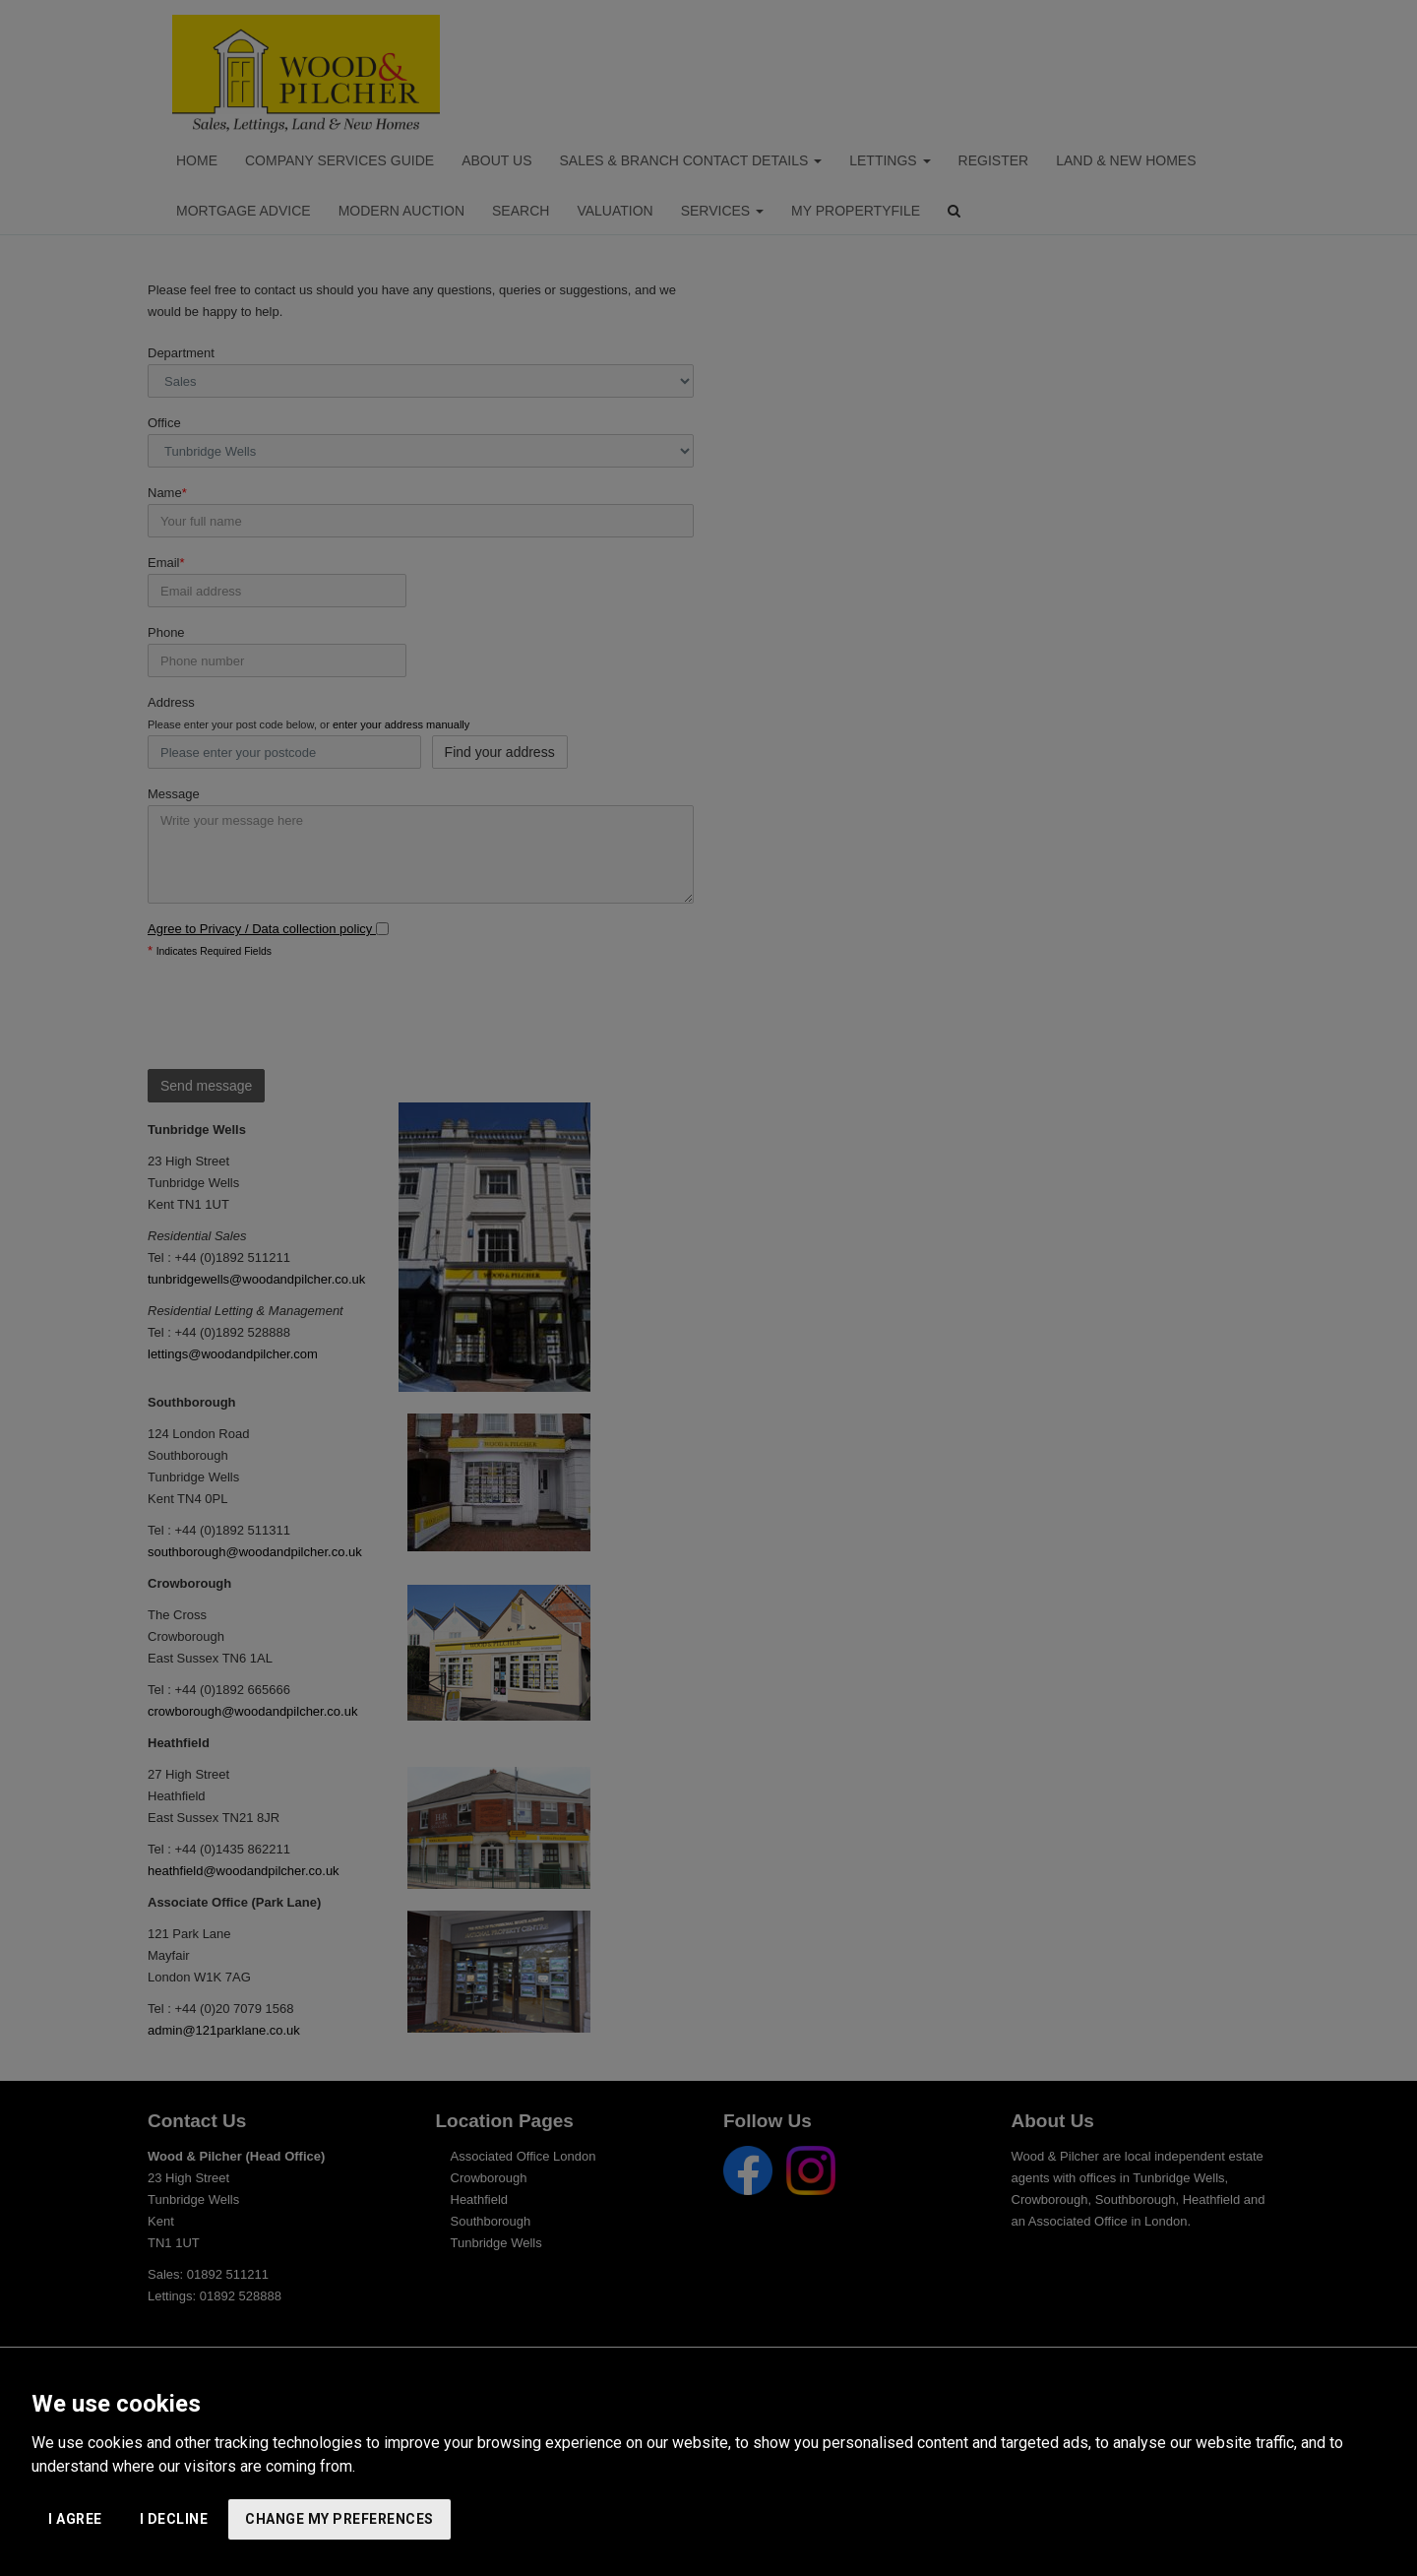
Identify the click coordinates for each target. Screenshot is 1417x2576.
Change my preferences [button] (339, 2519)
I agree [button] (75, 2519)
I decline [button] (174, 2519)
